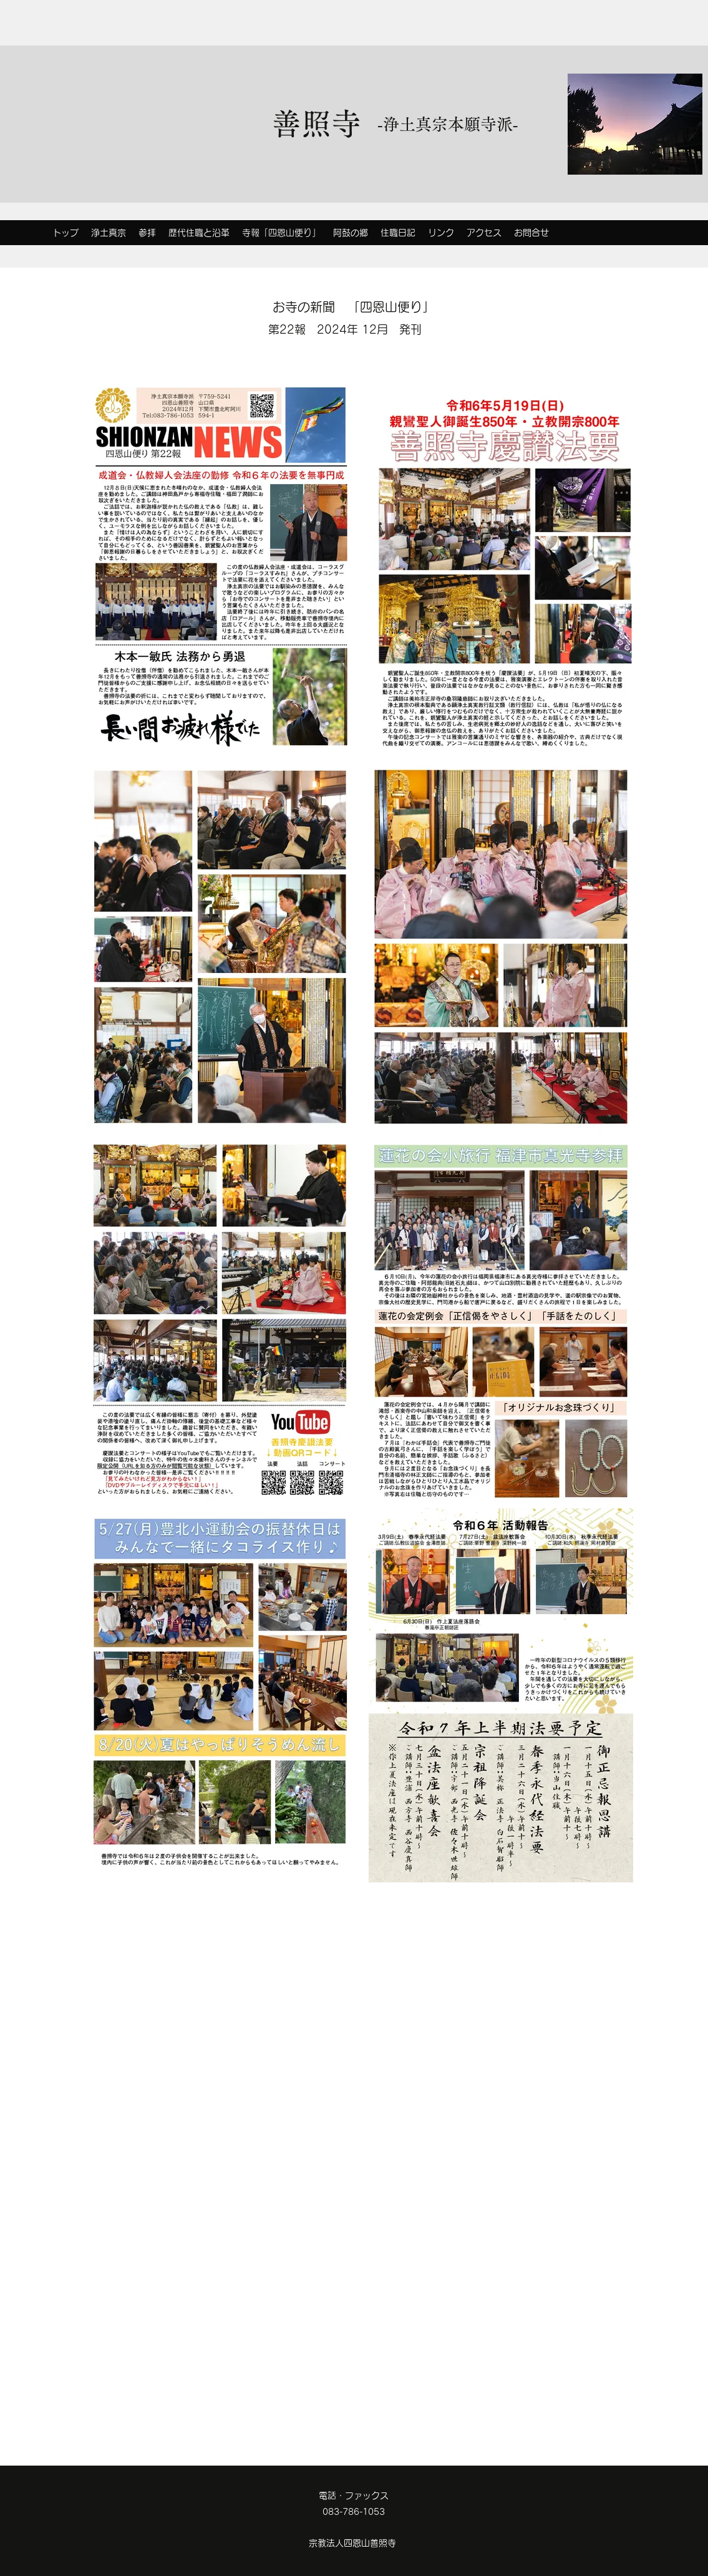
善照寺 (316, 123)
